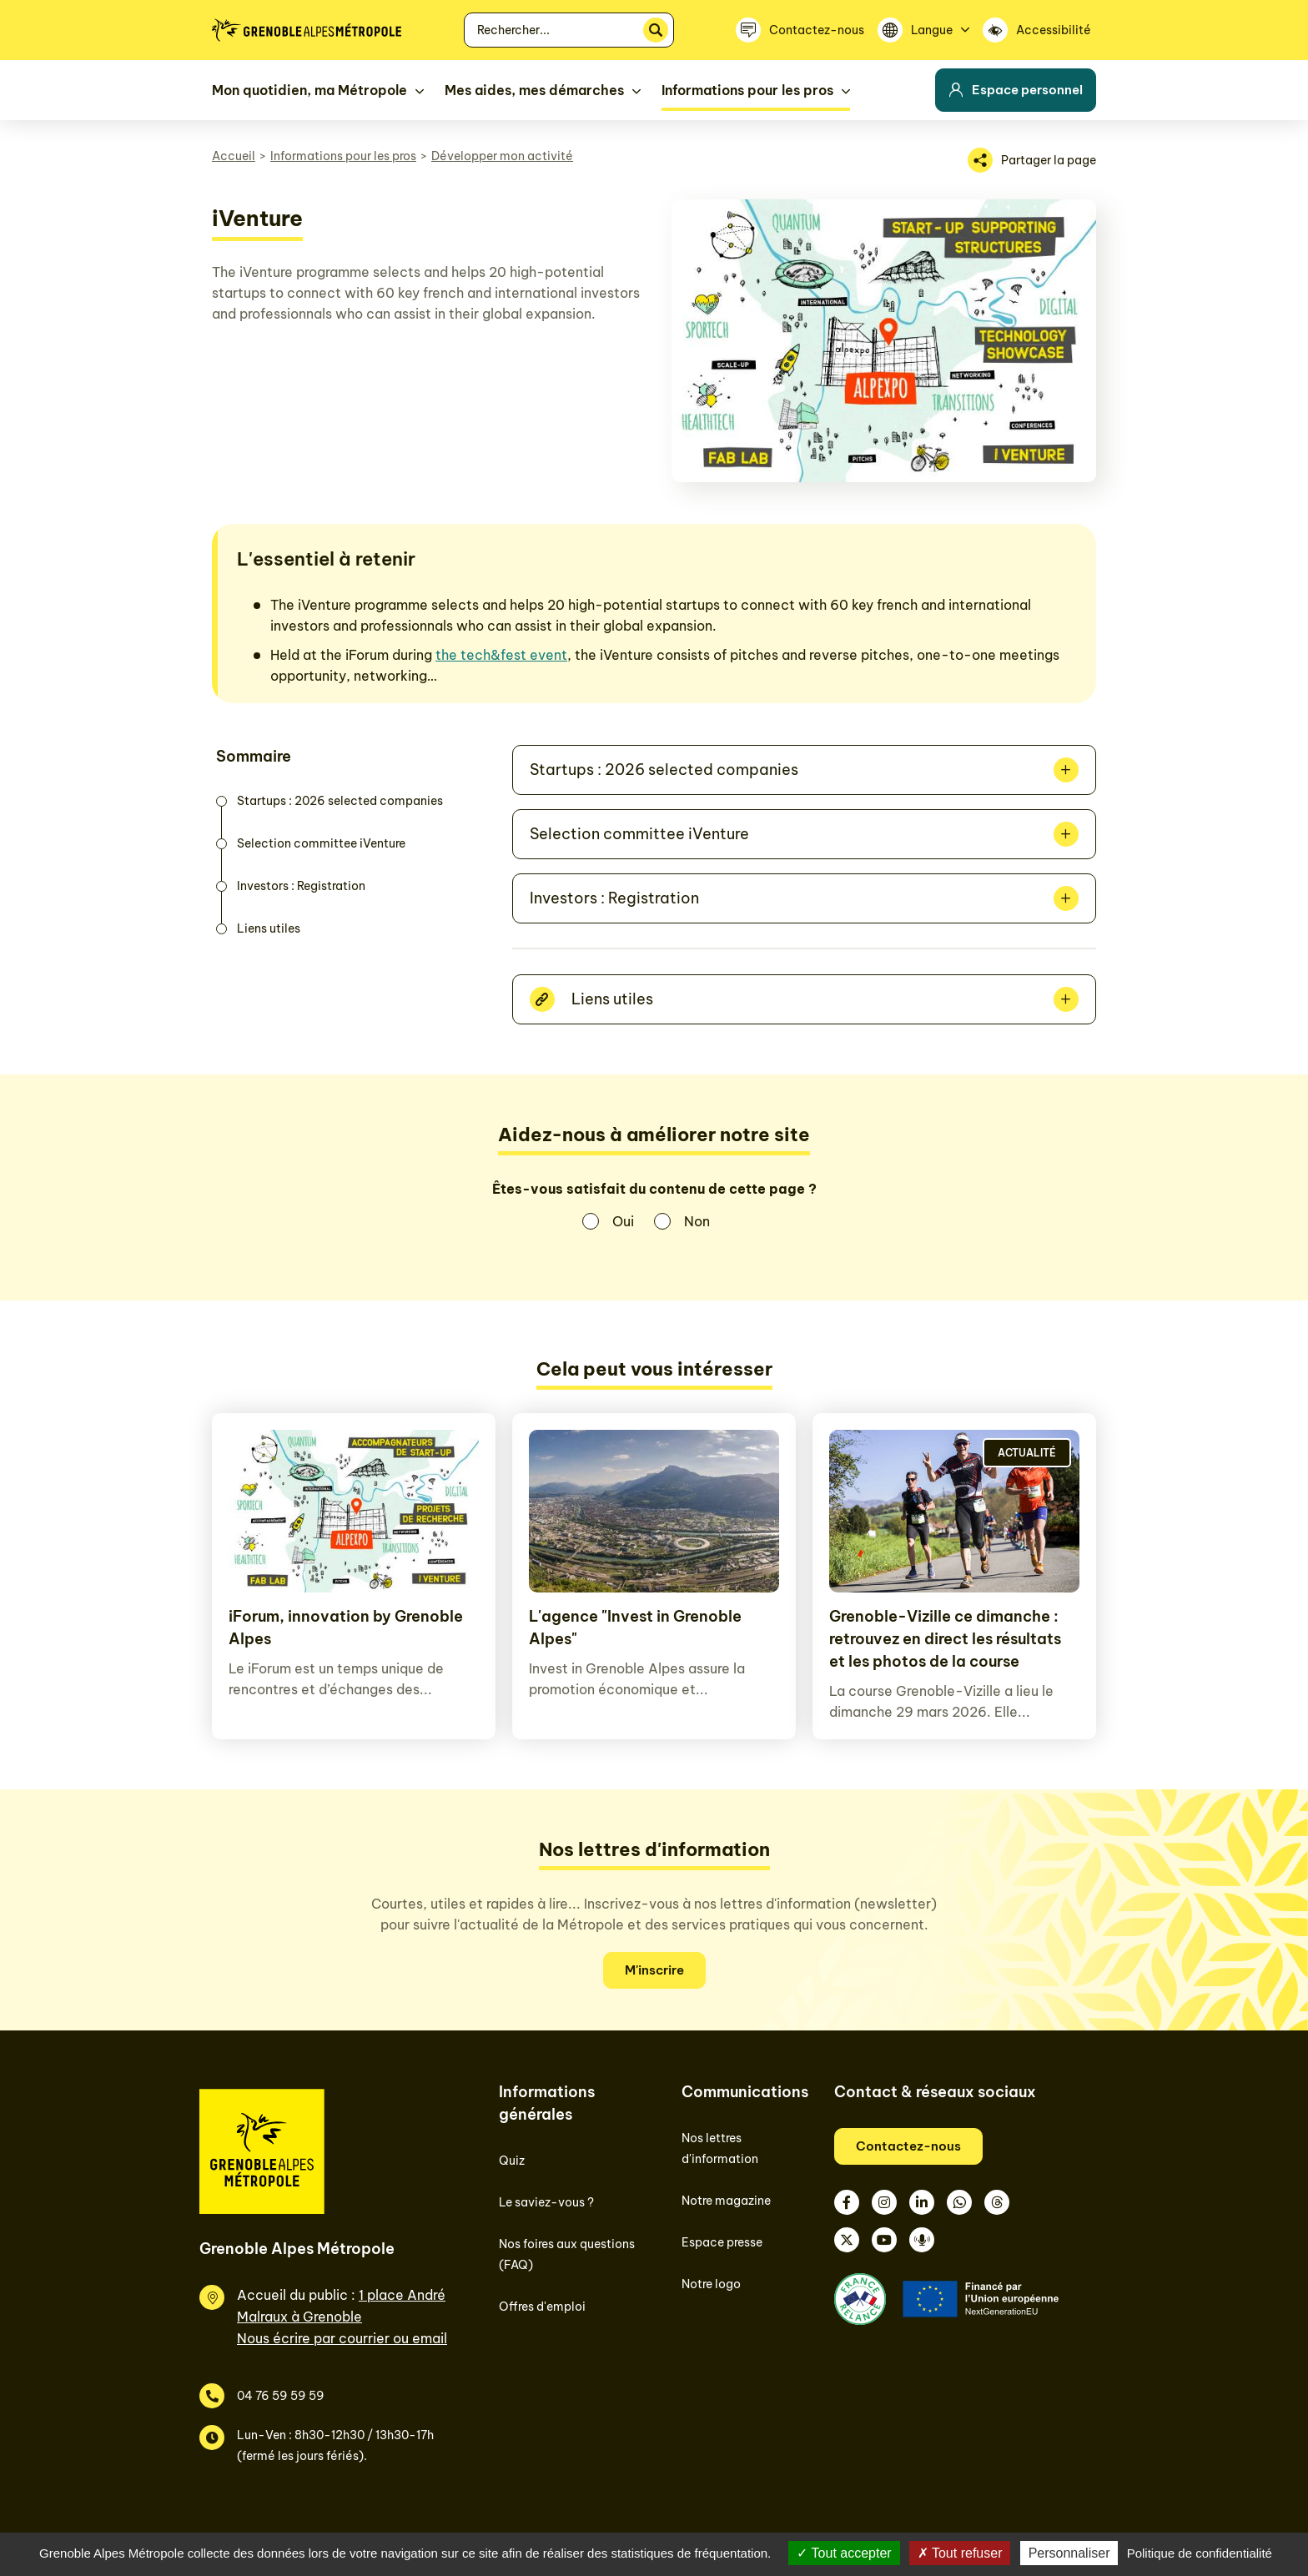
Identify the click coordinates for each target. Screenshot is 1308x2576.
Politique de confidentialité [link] (1199, 2553)
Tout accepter (844, 2553)
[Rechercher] (655, 30)
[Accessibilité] (1039, 30)
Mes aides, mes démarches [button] (534, 90)
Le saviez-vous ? (546, 2202)
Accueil (233, 156)
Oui (623, 1221)
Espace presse (722, 2242)
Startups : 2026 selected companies (340, 800)
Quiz (512, 2160)
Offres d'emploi (542, 2306)
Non (697, 1221)
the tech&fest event (501, 655)
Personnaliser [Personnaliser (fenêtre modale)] (1069, 2553)
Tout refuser (960, 2553)
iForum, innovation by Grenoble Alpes (346, 1627)
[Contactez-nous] (800, 30)
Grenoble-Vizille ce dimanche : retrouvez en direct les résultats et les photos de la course (945, 1639)
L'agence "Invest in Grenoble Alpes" (635, 1627)
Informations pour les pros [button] (747, 90)
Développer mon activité (502, 156)
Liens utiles (268, 928)
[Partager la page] (1032, 160)
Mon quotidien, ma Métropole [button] (309, 90)
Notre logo (711, 2284)
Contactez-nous (908, 2146)
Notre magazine (726, 2200)
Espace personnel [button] (1015, 90)
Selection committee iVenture (321, 843)
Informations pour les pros (343, 156)
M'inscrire (654, 1970)
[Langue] (923, 30)
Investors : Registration (301, 885)
